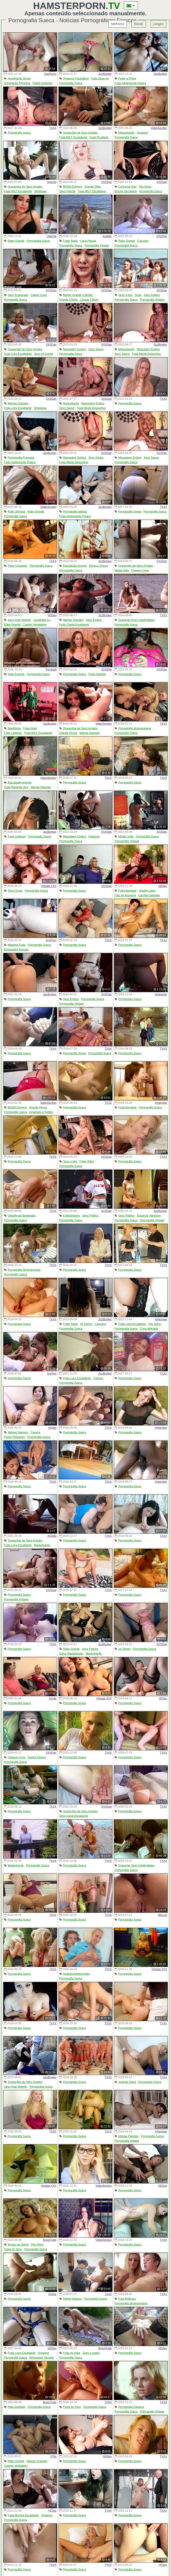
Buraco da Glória (18, 2244)
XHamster (161, 994)
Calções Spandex (149, 895)
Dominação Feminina (17, 83)
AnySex (51, 1373)
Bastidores (14, 728)
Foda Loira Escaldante (18, 353)
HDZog (162, 2185)
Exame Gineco (37, 1757)
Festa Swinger (97, 674)
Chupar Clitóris (89, 299)
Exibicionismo (71, 1215)
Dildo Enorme (16, 674)
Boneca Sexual (98, 565)
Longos (158, 24)
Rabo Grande (16, 240)
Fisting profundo (42, 83)
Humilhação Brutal (19, 78)
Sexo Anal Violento (19, 620)
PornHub (51, 669)
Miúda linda (122, 570)
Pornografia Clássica (131, 2407)
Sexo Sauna (95, 349)
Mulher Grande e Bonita (77, 295)
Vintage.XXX (48, 886)
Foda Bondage (127, 890)
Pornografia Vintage (96, 245)
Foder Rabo (70, 240)
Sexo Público (152, 295)
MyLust (162, 1915)
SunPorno (50, 73)
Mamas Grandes (18, 403)
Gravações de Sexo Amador (80, 132)
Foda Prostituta (99, 137)
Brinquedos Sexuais (16, 949)
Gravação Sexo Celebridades (136, 620)
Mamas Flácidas (128, 2136)
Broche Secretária (126, 191)
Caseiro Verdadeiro (35, 624)
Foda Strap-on (100, 78)
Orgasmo (142, 132)
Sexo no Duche (43, 353)
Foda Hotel (30, 728)
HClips (52, 1427)
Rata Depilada (16, 2407)
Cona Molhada (149, 1328)
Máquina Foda (16, 945)
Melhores (117, 24)
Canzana (142, 240)
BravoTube (49, 2240)
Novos (138, 24)
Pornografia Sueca (70, 83)
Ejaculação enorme (75, 565)
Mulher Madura (72, 2298)
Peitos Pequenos (14, 1437)
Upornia (51, 182)
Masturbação (126, 132)
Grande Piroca (68, 733)
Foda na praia (71, 2353)
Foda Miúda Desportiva (146, 353)
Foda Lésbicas (13, 733)
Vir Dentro (86, 1324)
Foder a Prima (127, 78)
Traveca (98, 1378)
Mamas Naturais (89, 733)
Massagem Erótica (74, 349)
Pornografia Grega (129, 511)
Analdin (107, 236)
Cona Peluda (88, 240)
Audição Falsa (127, 2082)
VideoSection (159, 128)
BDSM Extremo (72, 186)
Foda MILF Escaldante (73, 137)
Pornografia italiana (75, 511)
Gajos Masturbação (71, 1653)
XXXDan (106, 182)
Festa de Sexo (13, 2249)
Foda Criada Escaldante (74, 624)
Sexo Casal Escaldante (73, 1816)
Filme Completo (17, 565)
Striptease (40, 191)
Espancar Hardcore (149, 1215)
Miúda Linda (125, 836)
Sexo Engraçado (18, 295)
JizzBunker (105, 73)
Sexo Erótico (94, 620)
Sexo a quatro (91, 2353)
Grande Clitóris (68, 299)
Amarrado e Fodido (41, 1112)
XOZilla (51, 1536)
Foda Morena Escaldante (23, 2515)
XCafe (52, 1698)
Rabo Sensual (16, 511)
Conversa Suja (127, 186)
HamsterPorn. (76, 6)
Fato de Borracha (125, 895)
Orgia (138, 295)
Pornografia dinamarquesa (134, 728)
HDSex (52, 615)
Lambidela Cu (41, 620)
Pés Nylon (145, 186)
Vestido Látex (147, 890)
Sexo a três (125, 295)
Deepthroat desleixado (21, 1215)
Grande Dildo (92, 186)
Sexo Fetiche (67, 191)
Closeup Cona (140, 570)
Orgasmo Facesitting (76, 78)
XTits (53, 2456)
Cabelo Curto (39, 295)
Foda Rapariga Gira (16, 787)
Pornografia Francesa (21, 457)
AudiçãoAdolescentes (76, 1973)
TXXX (52, 128)
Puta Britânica (127, 2298)
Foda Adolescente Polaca (130, 83)
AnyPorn (51, 940)
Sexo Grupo (15, 890)
